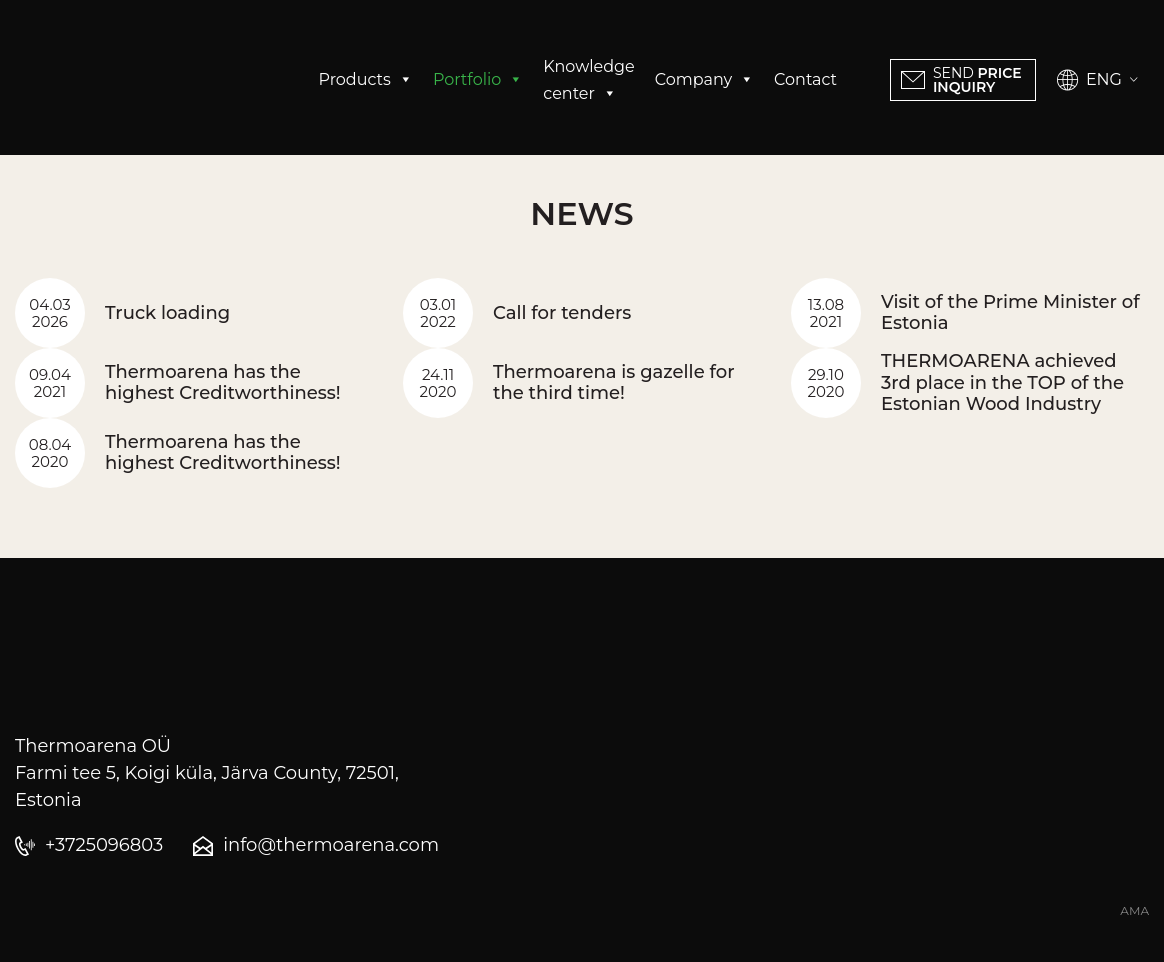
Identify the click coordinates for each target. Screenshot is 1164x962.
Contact (805, 79)
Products (366, 79)
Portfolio (478, 79)
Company (704, 79)
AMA (1134, 911)
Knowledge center (588, 82)
